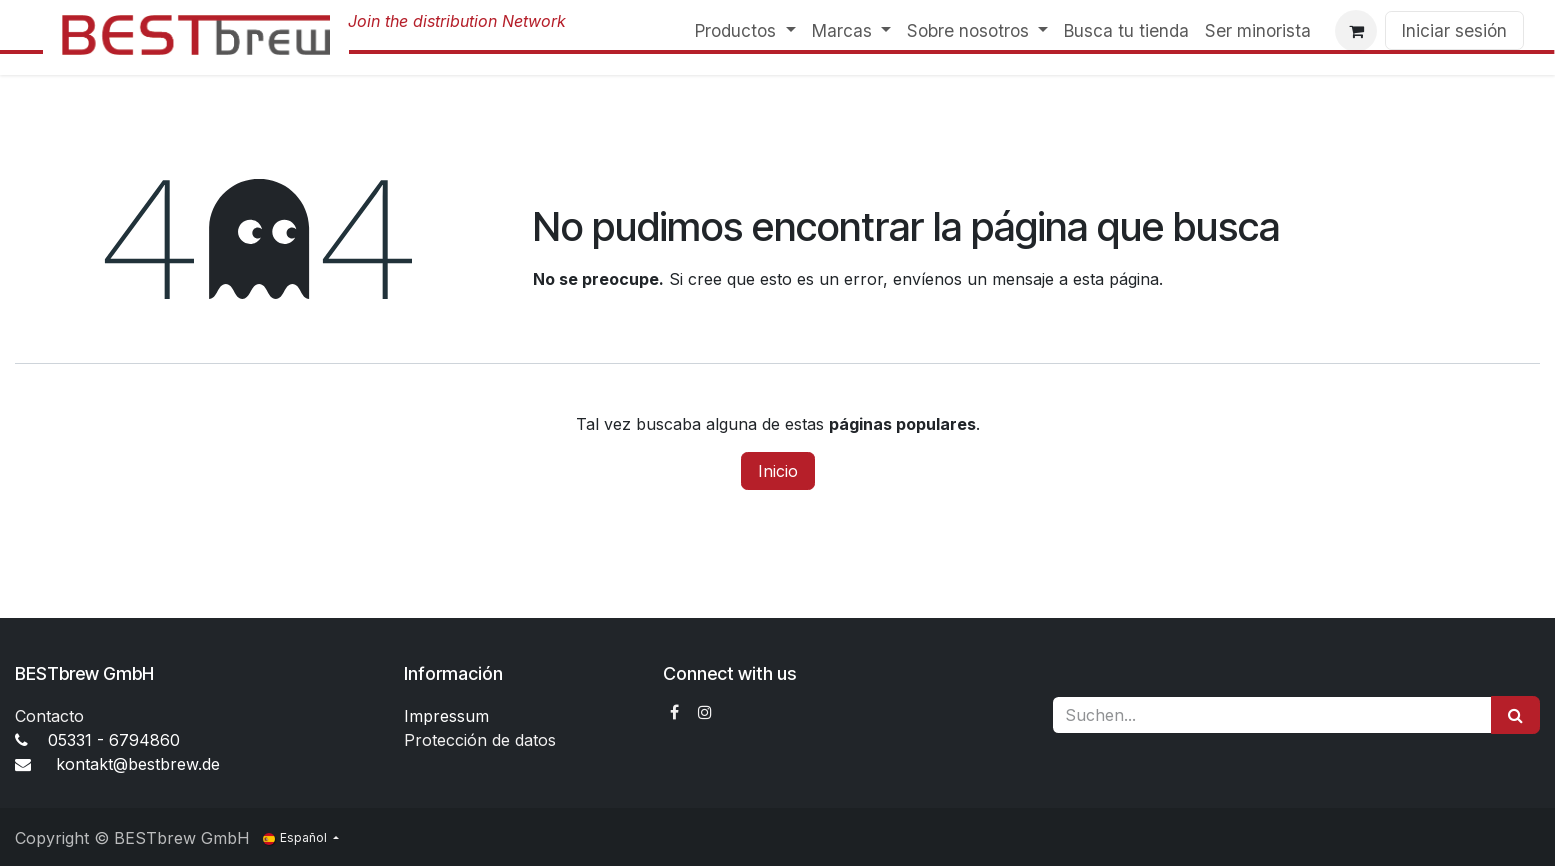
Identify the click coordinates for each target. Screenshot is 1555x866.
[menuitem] (745, 31)
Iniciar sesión (1454, 30)
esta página (1116, 279)
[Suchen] (1515, 715)
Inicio (778, 471)
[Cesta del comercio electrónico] (1356, 31)
